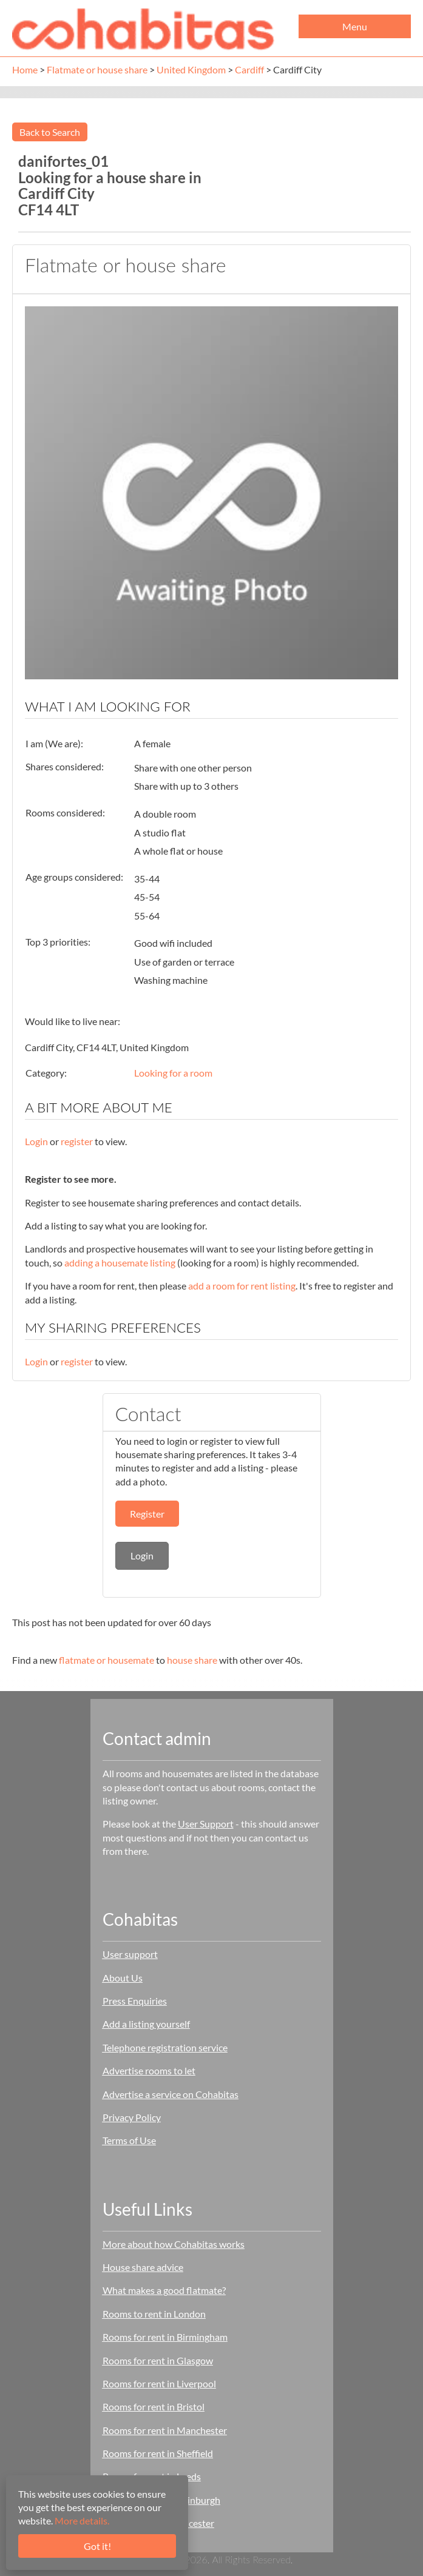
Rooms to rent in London (154, 2313)
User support (130, 1954)
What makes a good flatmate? (164, 2290)
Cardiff (249, 69)
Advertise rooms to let (149, 2070)
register (77, 1141)
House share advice (143, 2267)
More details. (82, 2520)
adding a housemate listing (119, 1262)
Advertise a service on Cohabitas (171, 2094)
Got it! (97, 2546)
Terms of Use (129, 2140)
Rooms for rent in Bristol (154, 2406)
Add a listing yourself (146, 2024)
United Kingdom (191, 69)
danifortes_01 (63, 161)
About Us (123, 1977)
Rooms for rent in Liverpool (159, 2383)
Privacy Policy (132, 2117)
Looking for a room (173, 1072)
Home (25, 69)
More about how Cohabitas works (174, 2244)
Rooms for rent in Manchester (165, 2430)
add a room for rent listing (242, 1285)
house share (192, 1660)
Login (36, 1141)
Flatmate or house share (97, 69)
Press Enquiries (135, 2000)
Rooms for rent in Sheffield (158, 2453)
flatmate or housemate (106, 1660)
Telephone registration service (165, 2047)
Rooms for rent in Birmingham (165, 2336)
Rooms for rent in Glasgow (158, 2360)
